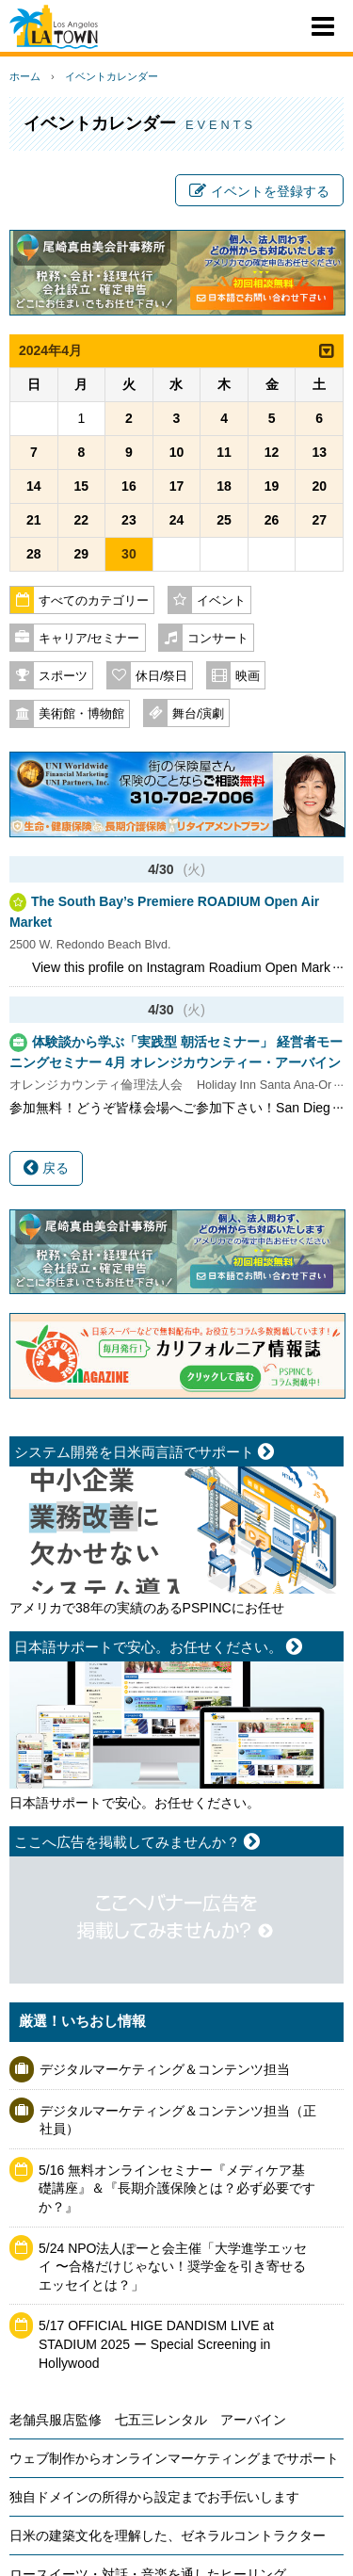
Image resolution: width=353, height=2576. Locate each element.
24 (177, 519)
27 (319, 519)
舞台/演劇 (198, 714)
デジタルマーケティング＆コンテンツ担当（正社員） (178, 2120)
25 (224, 519)
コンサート (218, 638)
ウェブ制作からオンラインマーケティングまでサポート (174, 2458)
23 (128, 519)
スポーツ (63, 676)
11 (224, 452)
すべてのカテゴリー (94, 601)
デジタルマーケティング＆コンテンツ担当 (165, 2069)
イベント (221, 601)
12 (272, 452)
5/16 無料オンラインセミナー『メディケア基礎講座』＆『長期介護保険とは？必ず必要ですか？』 (177, 2188)
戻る (46, 1167)
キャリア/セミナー (89, 638)
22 (81, 519)
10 (177, 452)
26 (272, 519)
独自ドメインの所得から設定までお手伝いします (154, 2496)
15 (81, 486)
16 (128, 486)
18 (224, 486)
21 (33, 519)
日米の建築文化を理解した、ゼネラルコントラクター (167, 2535)
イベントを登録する (259, 191)
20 (319, 486)
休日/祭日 (162, 676)
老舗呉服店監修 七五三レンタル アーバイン (147, 2419)
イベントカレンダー (111, 76)
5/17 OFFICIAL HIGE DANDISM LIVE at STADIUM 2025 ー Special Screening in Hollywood (156, 2344)
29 (81, 553)
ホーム (24, 76)
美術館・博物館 (81, 714)
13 (319, 452)
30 (128, 553)
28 (33, 553)
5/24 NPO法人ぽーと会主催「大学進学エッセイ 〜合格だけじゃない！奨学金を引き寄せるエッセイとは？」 (173, 2266)
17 (177, 486)
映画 (247, 676)
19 (272, 486)
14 (33, 486)
